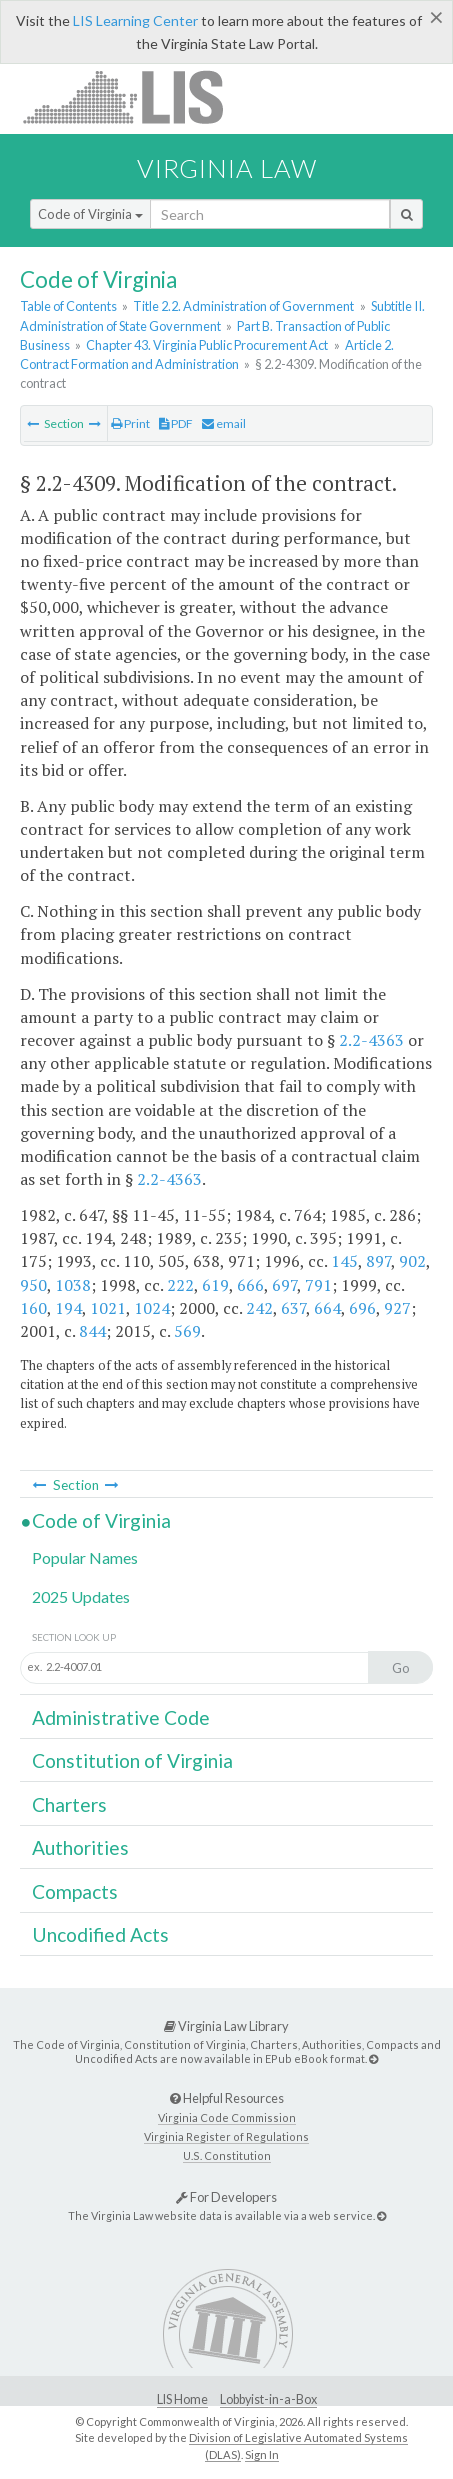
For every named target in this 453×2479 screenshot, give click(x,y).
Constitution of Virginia (132, 1760)
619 (215, 1285)
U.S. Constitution (227, 2155)
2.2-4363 (371, 1040)
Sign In (262, 2454)
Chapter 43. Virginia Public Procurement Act (207, 345)
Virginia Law (227, 168)
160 (33, 1308)
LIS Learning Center (135, 20)
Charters (69, 1804)
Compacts (75, 1891)
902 (412, 1261)
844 (92, 1331)
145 (344, 1261)
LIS (134, 96)
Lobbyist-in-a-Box (268, 2399)
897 (378, 1261)
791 (318, 1285)
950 (33, 1285)
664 (327, 1308)
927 (397, 1308)
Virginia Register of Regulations (226, 2136)
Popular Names (85, 1557)
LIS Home (182, 2399)
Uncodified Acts (100, 1934)
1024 (152, 1308)
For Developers (226, 2197)
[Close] (436, 17)
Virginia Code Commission (227, 2117)
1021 (108, 1308)
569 (187, 1331)
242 (259, 1308)
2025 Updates (81, 1596)
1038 (73, 1285)
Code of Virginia (90, 214)
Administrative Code (121, 1717)
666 (250, 1285)
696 (362, 1308)
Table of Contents (68, 306)
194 (68, 1308)
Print (130, 423)
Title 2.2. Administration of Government (243, 306)
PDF (176, 423)
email (224, 423)
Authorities (80, 1847)
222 (180, 1285)
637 (293, 1308)
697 (284, 1285)
